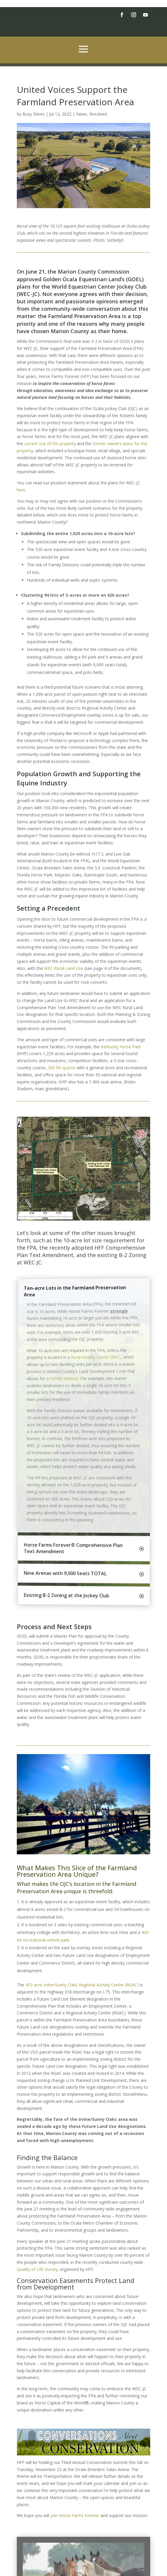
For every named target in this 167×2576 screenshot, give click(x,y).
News (81, 114)
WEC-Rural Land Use (63, 968)
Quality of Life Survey (37, 2269)
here (21, 490)
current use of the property (50, 443)
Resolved (98, 114)
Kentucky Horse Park (121, 1047)
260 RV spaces (62, 1067)
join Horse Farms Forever (74, 2515)
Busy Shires (33, 114)
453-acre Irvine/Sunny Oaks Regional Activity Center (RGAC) (82, 1985)
